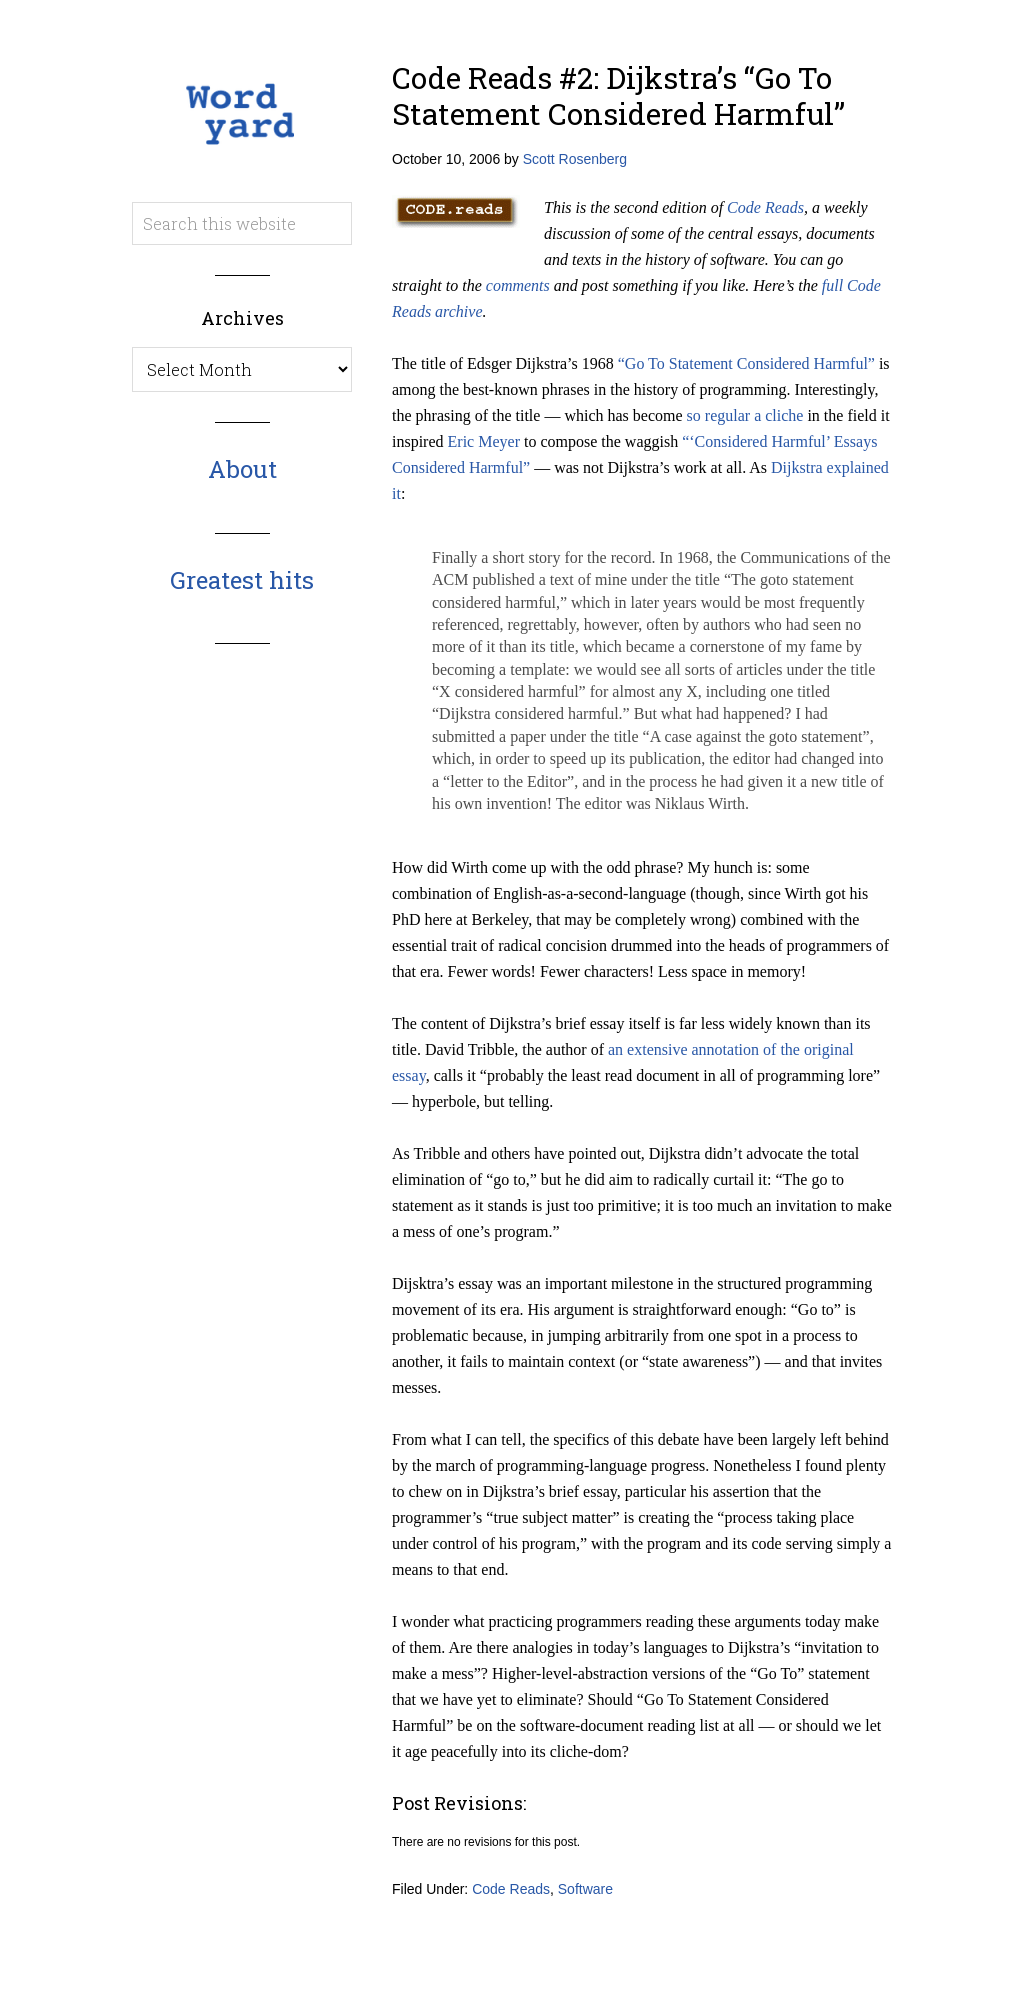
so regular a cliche (745, 415)
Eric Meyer (484, 441)
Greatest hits (242, 580)
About (242, 469)
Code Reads (765, 207)
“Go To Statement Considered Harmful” (746, 363)
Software (585, 1889)
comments (518, 285)
